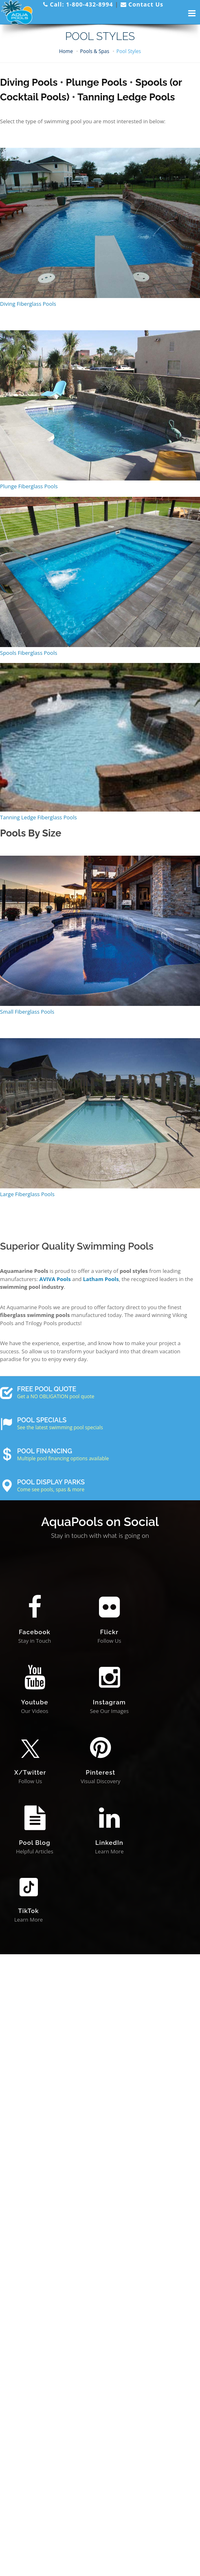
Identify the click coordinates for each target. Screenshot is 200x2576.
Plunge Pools (96, 82)
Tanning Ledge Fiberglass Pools (38, 817)
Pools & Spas (95, 51)
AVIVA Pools (55, 1279)
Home (66, 51)
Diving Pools (28, 82)
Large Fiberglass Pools (27, 1194)
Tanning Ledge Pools (126, 97)
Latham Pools (101, 1279)
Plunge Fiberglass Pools (29, 486)
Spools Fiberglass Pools (28, 652)
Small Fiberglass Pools (27, 1011)
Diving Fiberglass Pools (28, 303)
